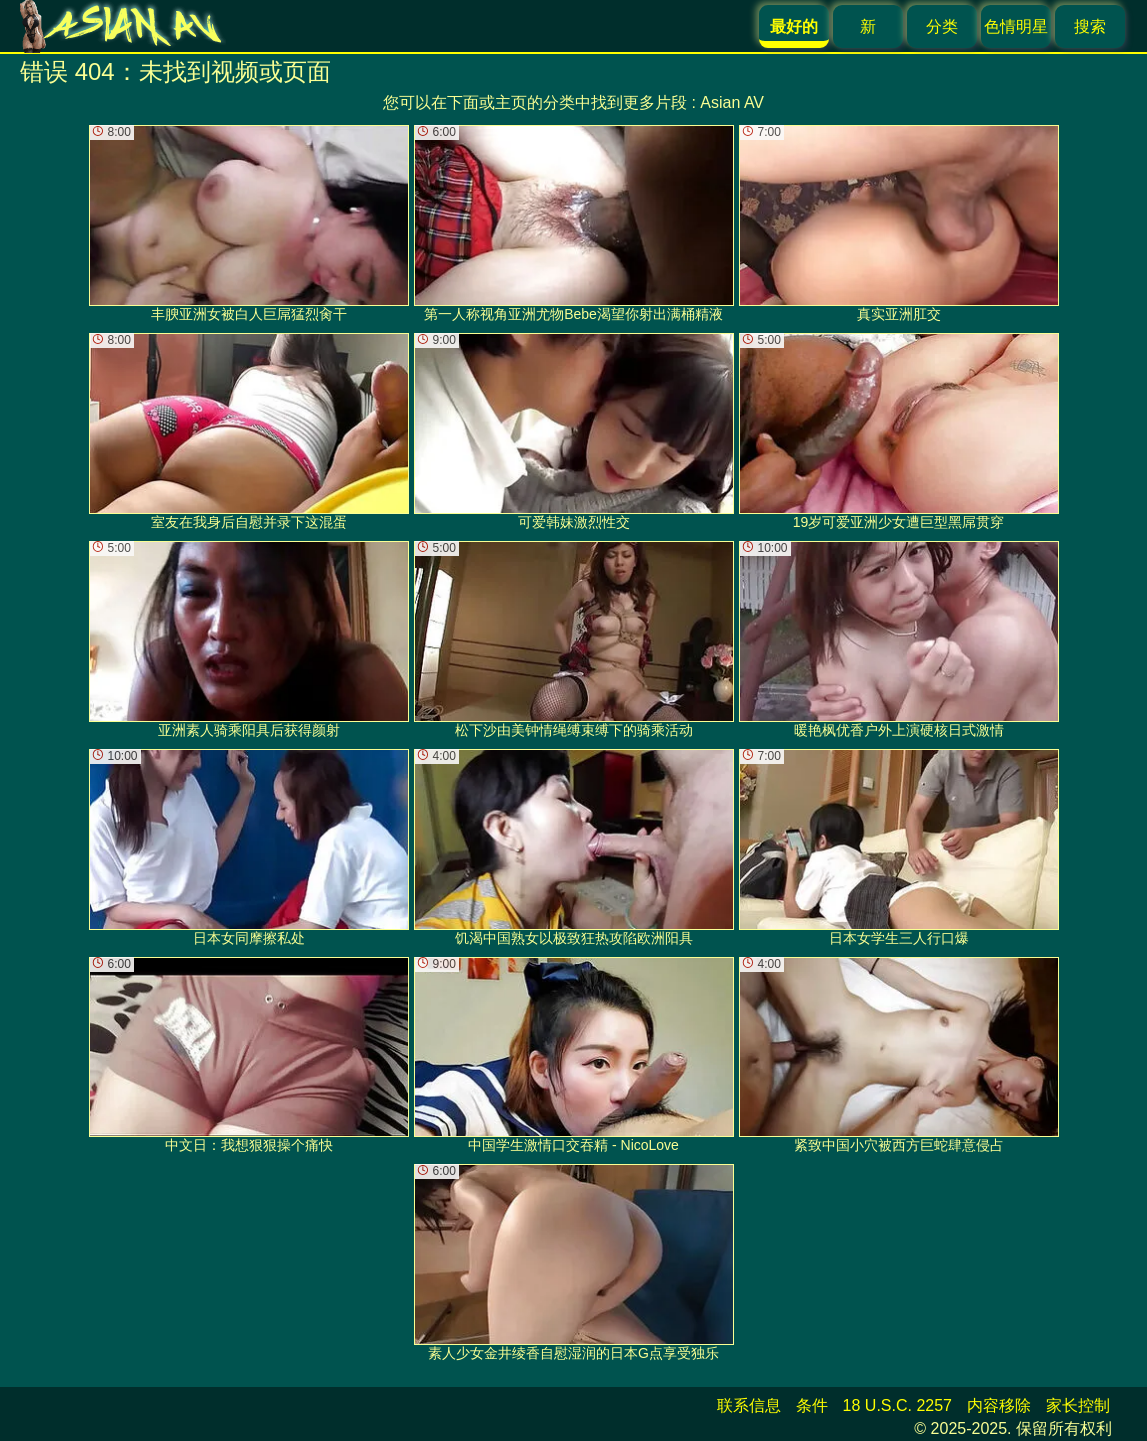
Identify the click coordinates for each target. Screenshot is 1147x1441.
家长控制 (1078, 1405)
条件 (812, 1405)
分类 (942, 26)
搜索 (1090, 26)
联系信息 (749, 1405)
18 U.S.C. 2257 (897, 1405)
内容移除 (999, 1405)
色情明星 (1016, 26)
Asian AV (732, 102)
